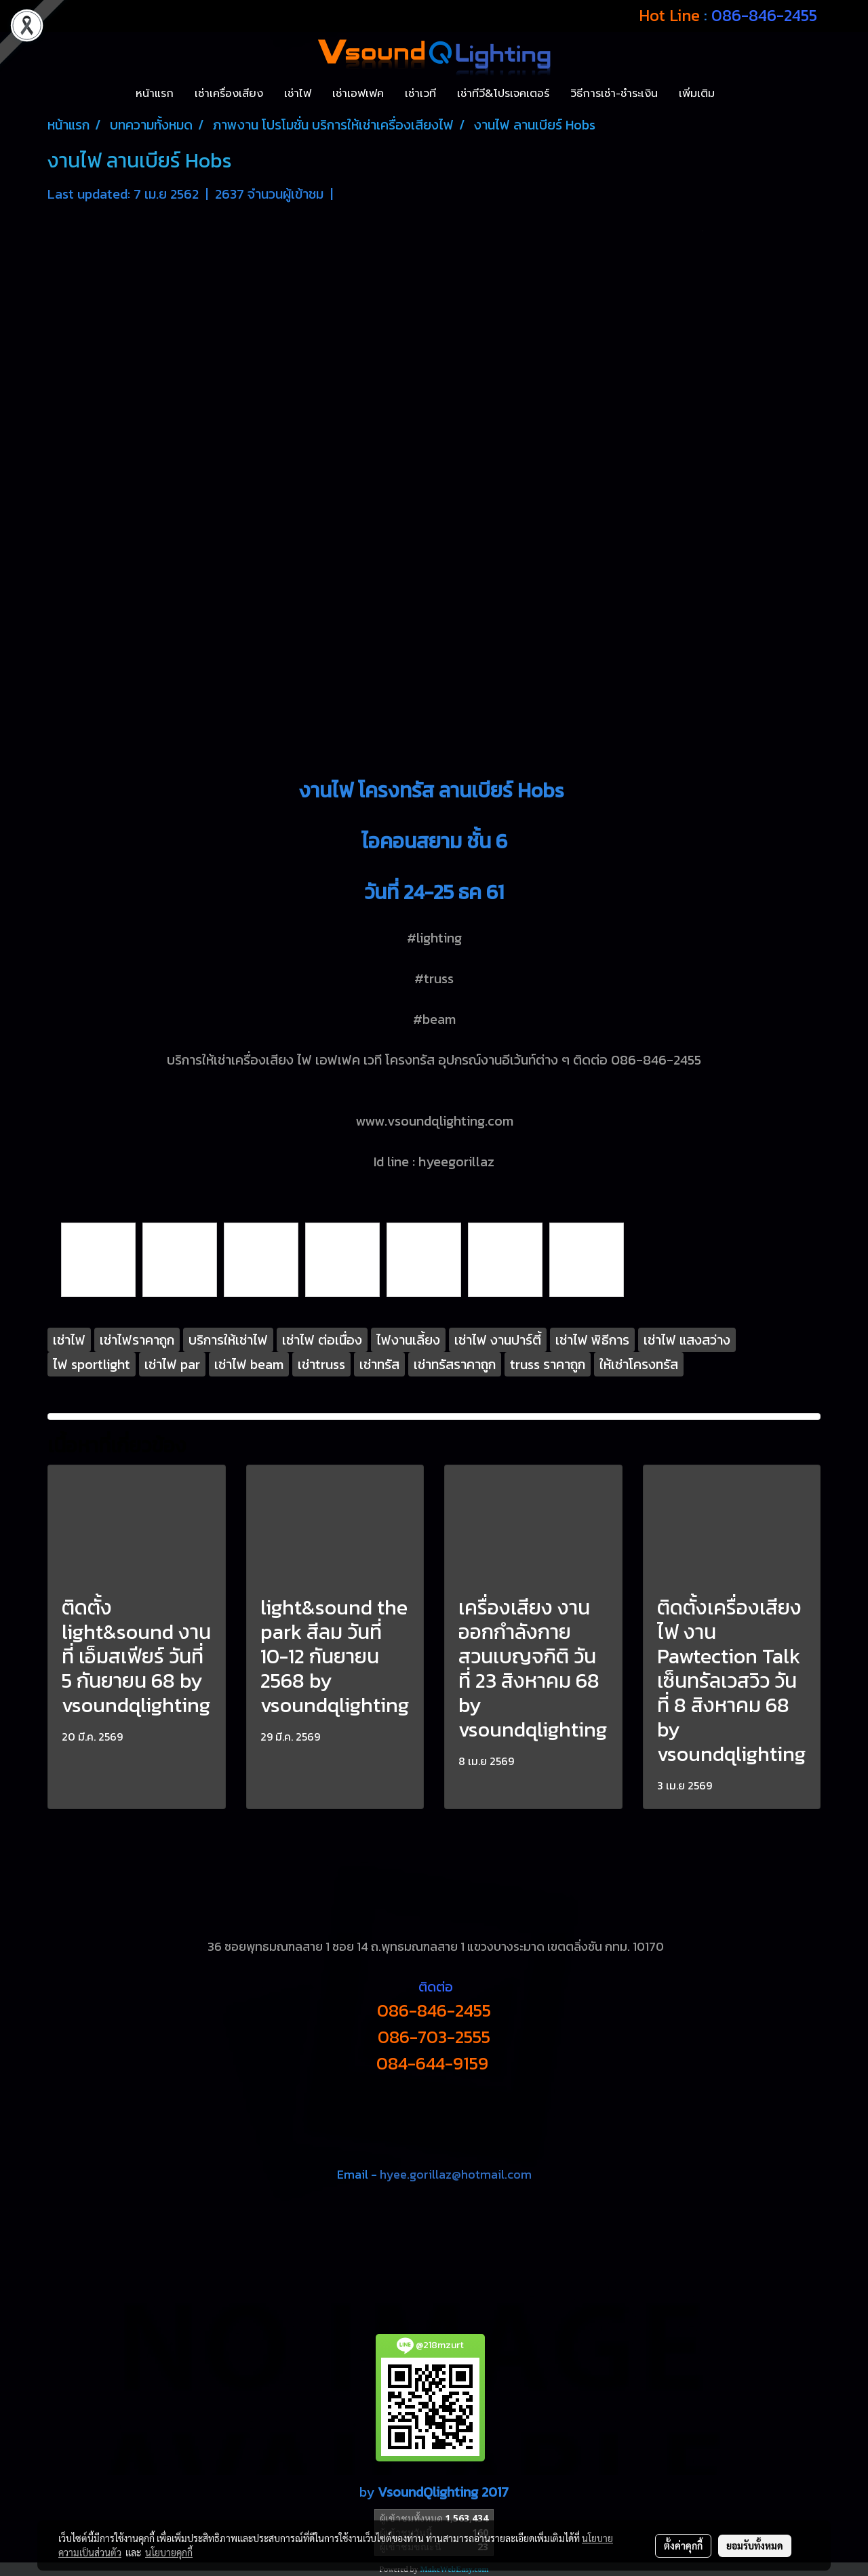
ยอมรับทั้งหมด (754, 2545)
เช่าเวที (420, 93)
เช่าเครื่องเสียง (229, 93)
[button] (737, 93)
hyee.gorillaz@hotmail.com (456, 2174)
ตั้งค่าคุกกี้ (683, 2545)
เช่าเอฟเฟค (358, 93)
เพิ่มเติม (697, 93)
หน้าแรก (155, 93)
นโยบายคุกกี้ (169, 2552)
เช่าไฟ (297, 93)
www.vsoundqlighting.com (434, 1121)
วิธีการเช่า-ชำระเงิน (614, 93)
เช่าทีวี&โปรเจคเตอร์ (503, 93)
